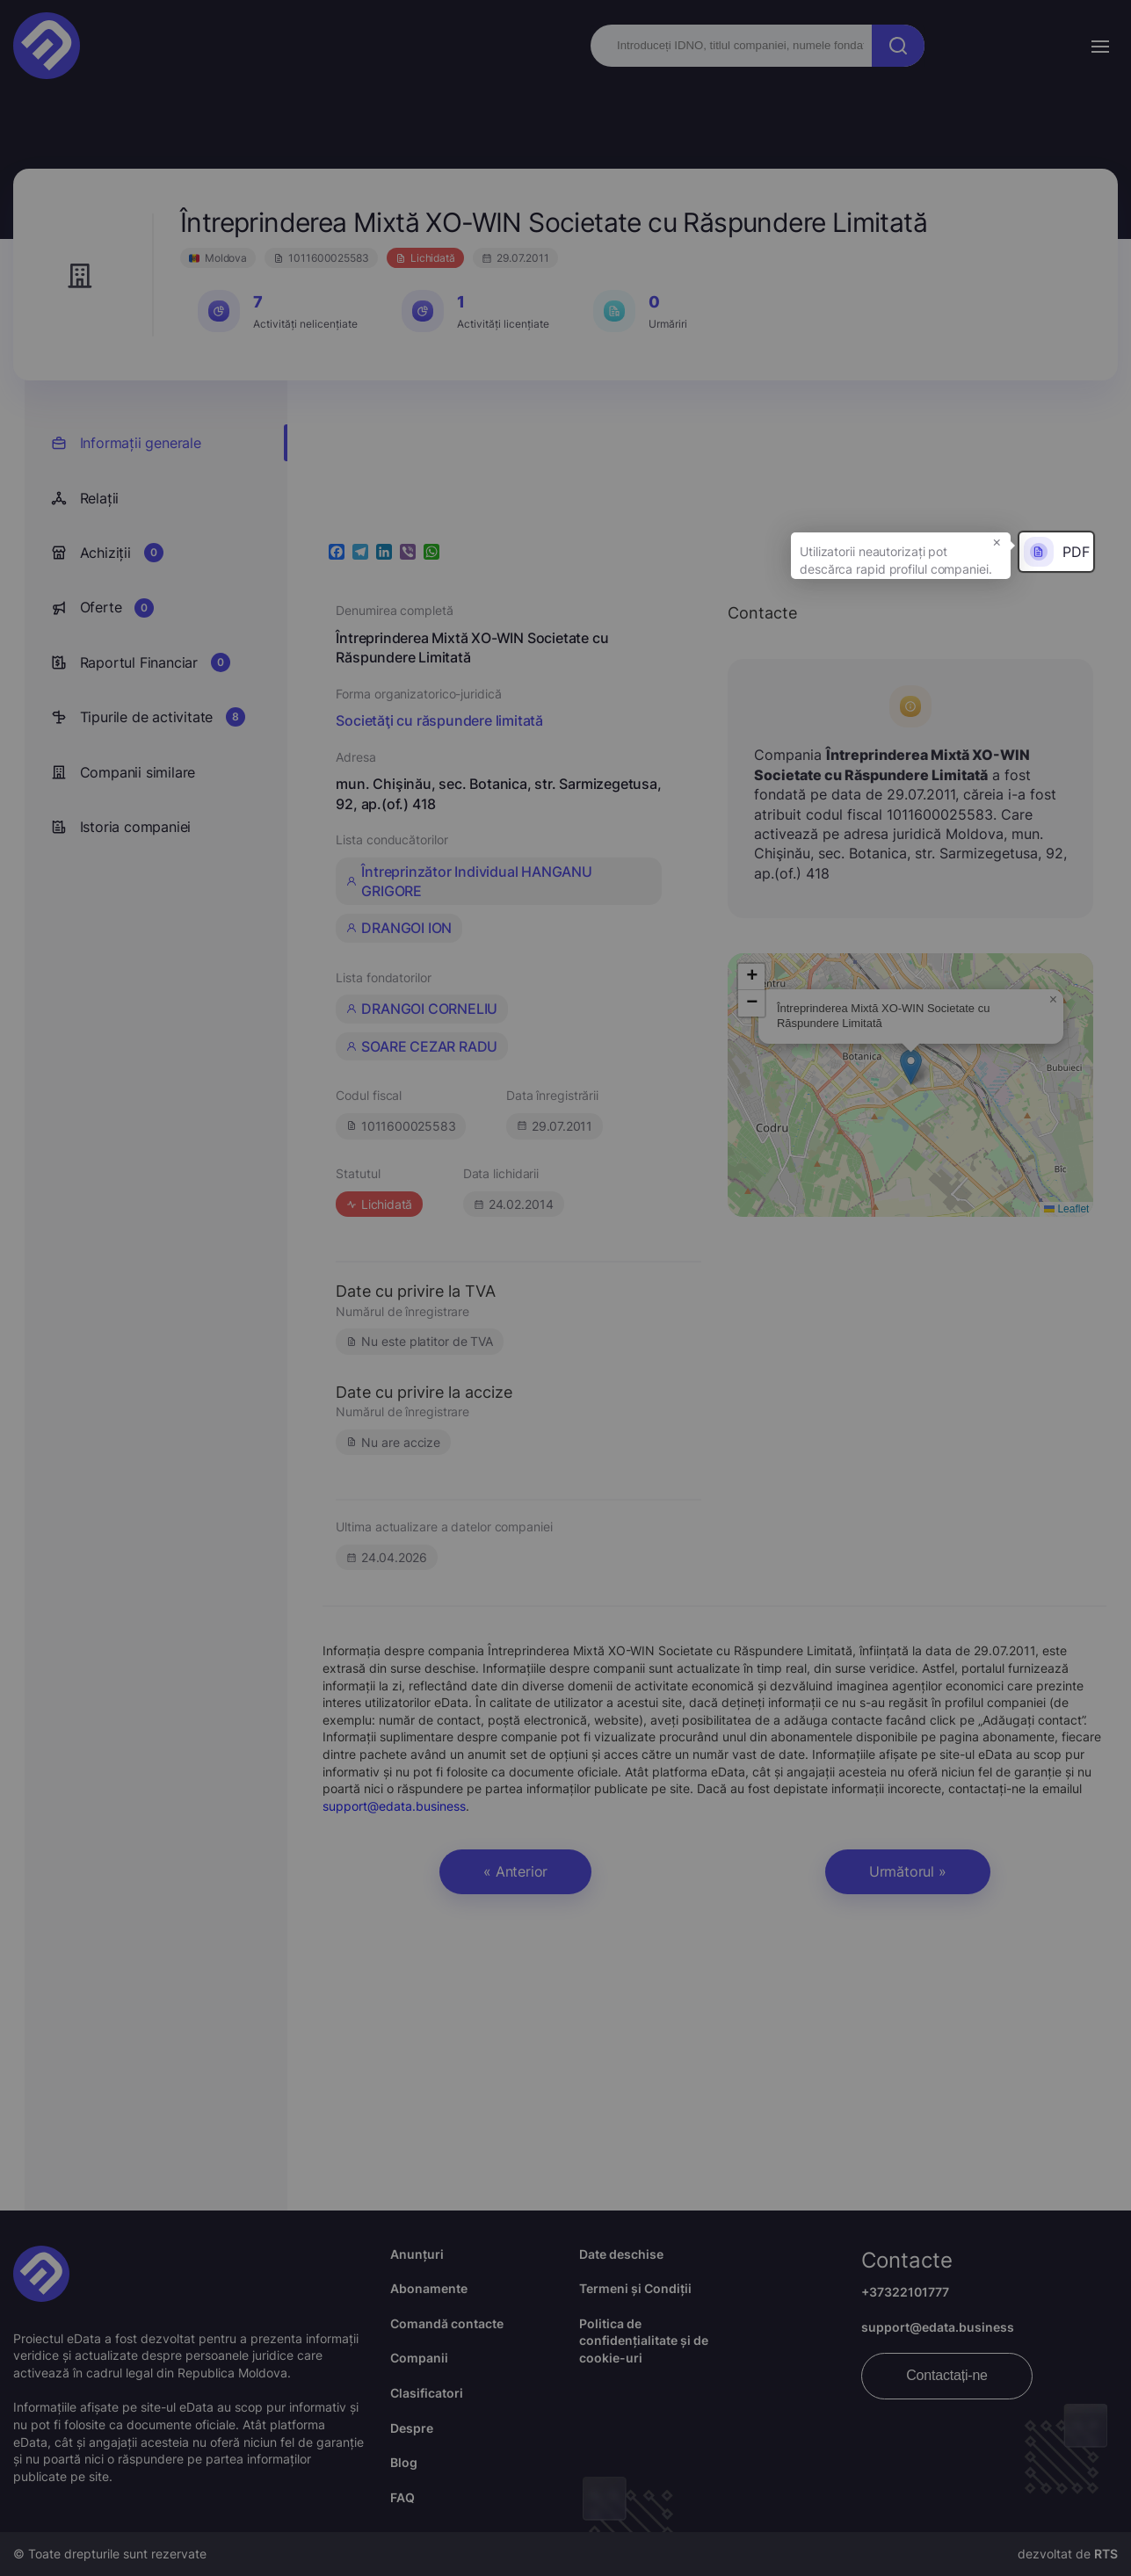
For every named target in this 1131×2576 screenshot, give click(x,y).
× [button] (997, 541)
